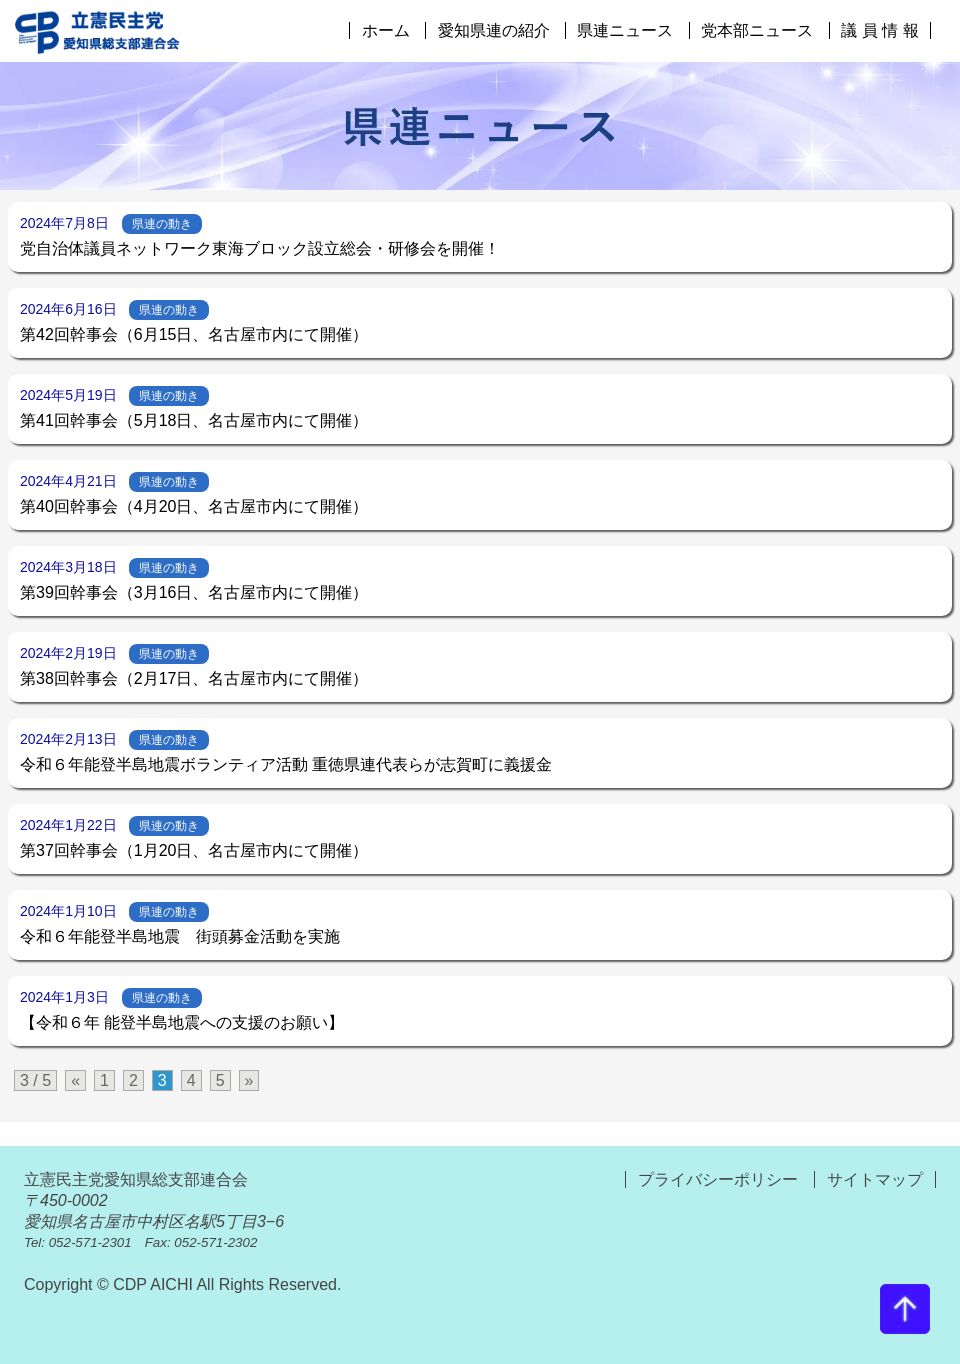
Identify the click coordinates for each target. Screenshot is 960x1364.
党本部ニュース (757, 30)
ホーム (386, 30)
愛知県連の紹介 (494, 30)
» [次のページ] (249, 1080)
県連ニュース (625, 30)
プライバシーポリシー (720, 1179)
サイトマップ (875, 1179)
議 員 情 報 (879, 30)
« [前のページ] (75, 1080)
